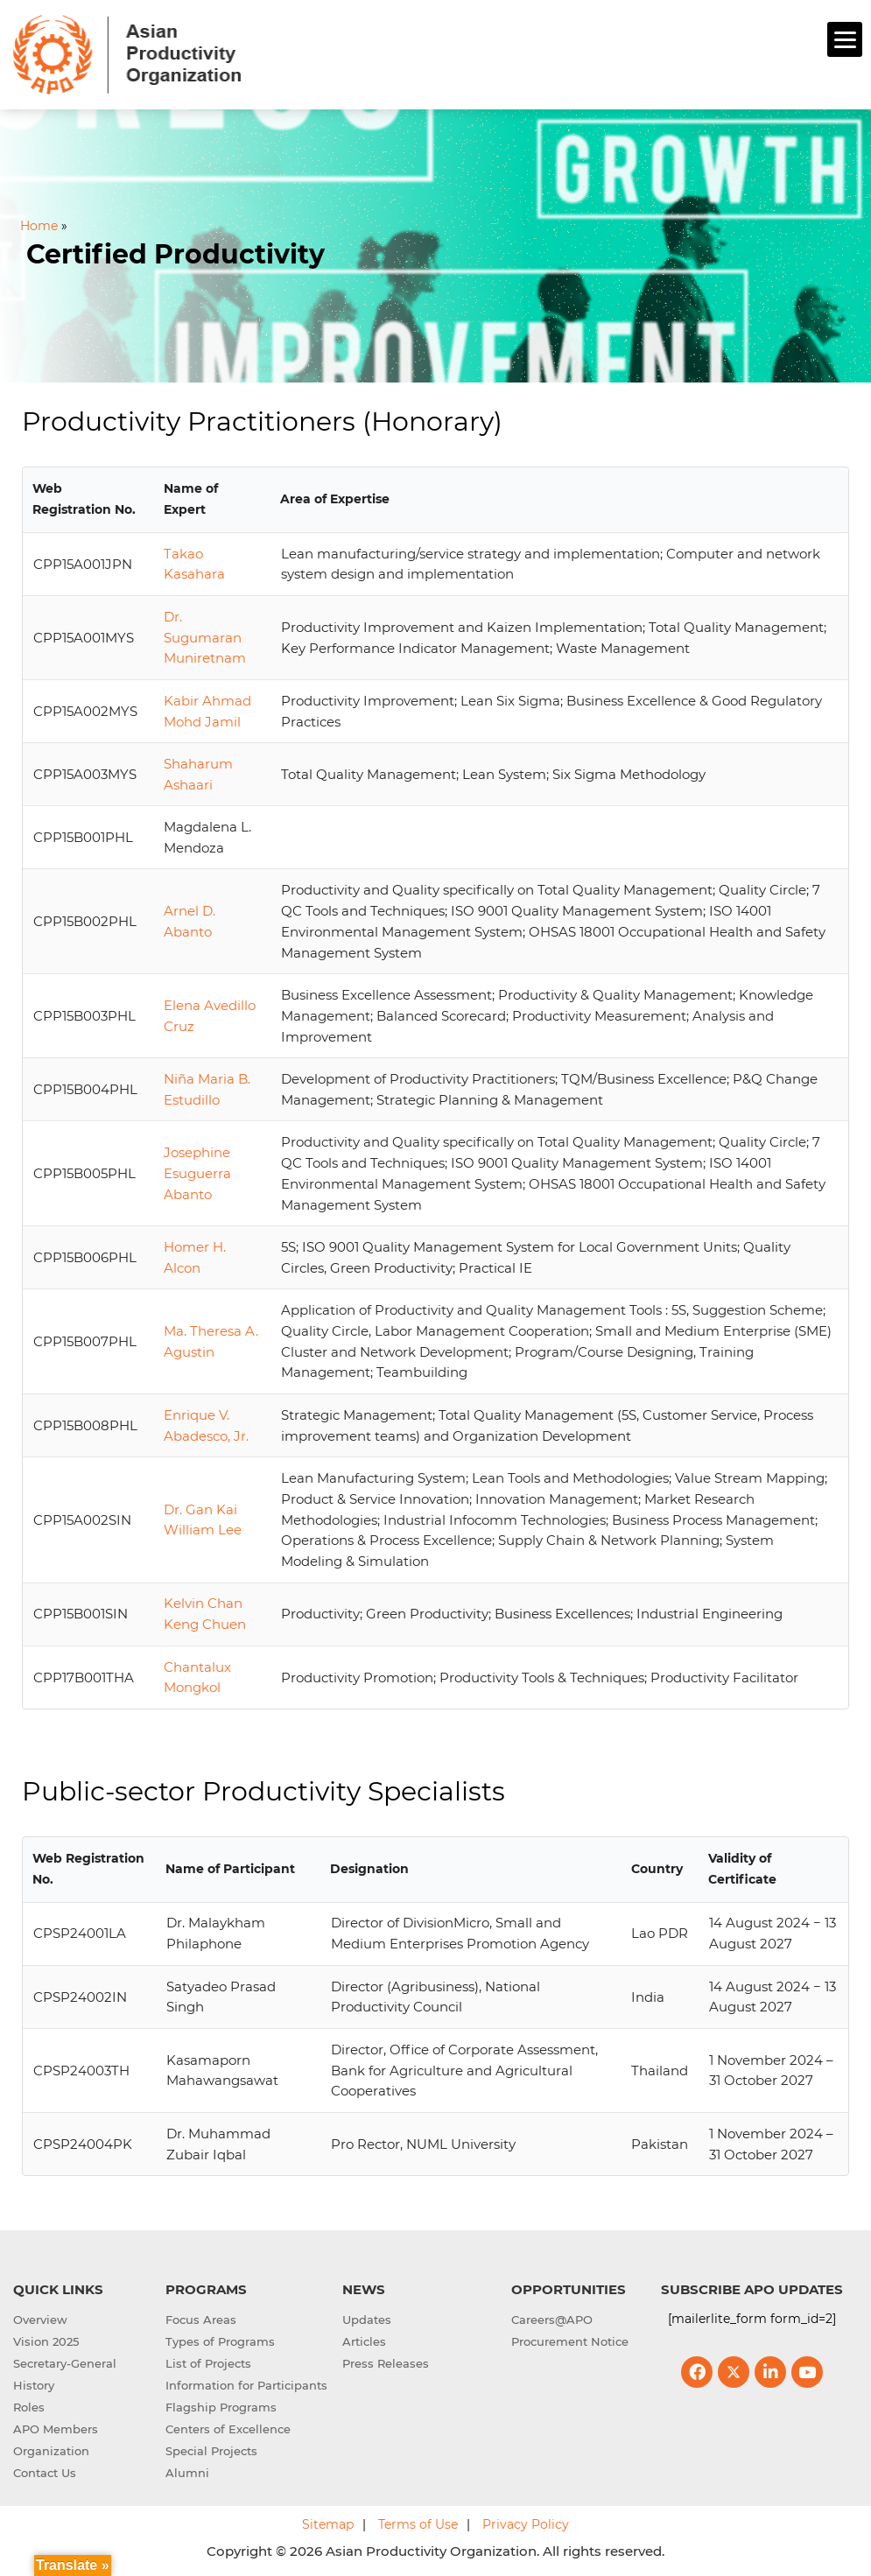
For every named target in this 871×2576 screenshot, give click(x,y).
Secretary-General (64, 2363)
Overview (40, 2320)
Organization (51, 2451)
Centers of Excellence (228, 2429)
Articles (364, 2341)
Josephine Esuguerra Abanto (197, 1173)
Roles (29, 2407)
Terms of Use (418, 2524)
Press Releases (385, 2363)
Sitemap (328, 2524)
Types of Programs (220, 2341)
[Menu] (844, 39)
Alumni (187, 2473)
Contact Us (44, 2473)
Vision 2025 (46, 2341)
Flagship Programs (221, 2407)
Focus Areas (200, 2320)
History (33, 2385)
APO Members (55, 2429)
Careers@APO (552, 2320)
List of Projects (208, 2363)
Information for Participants (246, 2385)
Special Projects (211, 2451)
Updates (366, 2320)
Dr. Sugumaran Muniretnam (205, 637)
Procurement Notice (570, 2341)
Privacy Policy (525, 2524)
